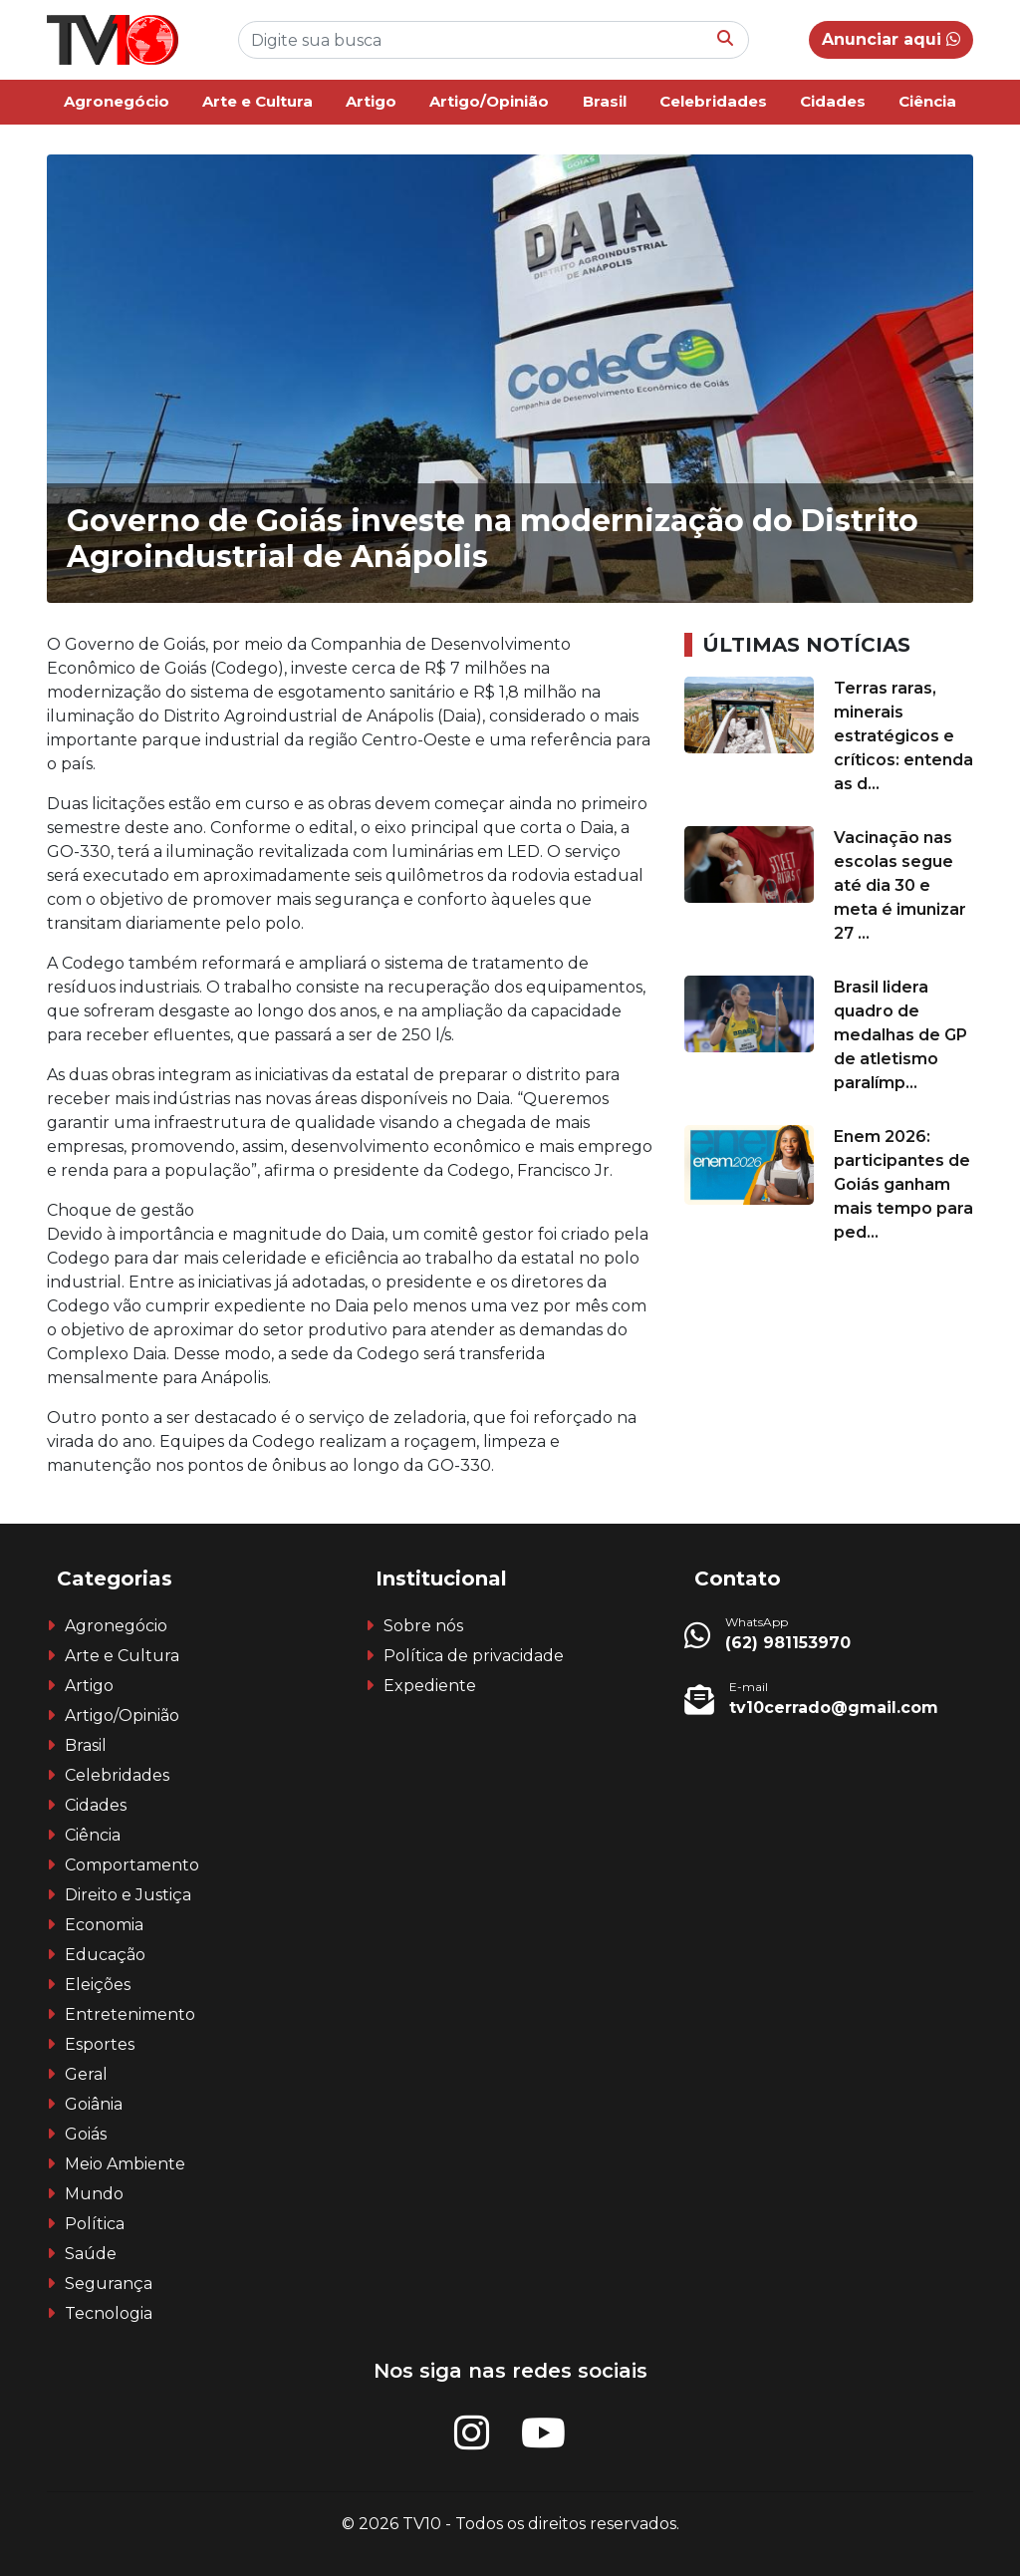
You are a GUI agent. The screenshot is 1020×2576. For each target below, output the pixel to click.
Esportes (99, 2044)
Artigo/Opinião (489, 101)
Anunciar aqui (891, 39)
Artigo (371, 101)
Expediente (429, 1685)
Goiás (86, 2134)
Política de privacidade (473, 1655)
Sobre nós (423, 1625)
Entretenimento (130, 2014)
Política (95, 2223)
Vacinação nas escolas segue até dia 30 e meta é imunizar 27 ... (900, 885)
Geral (86, 2074)
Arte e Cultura (257, 101)
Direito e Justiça (128, 1894)
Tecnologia (108, 2313)
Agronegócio (116, 101)
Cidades (833, 101)
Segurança (108, 2283)
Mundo (94, 2193)
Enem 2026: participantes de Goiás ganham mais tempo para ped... (903, 1184)
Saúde (91, 2253)
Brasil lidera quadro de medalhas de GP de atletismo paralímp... (900, 1035)
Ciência (927, 101)
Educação (105, 1954)
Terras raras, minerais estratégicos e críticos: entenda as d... (903, 736)
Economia (104, 1924)
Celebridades (713, 101)
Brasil (605, 101)
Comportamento (132, 1865)
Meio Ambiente (125, 2163)
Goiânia (94, 2104)
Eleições (97, 1984)
